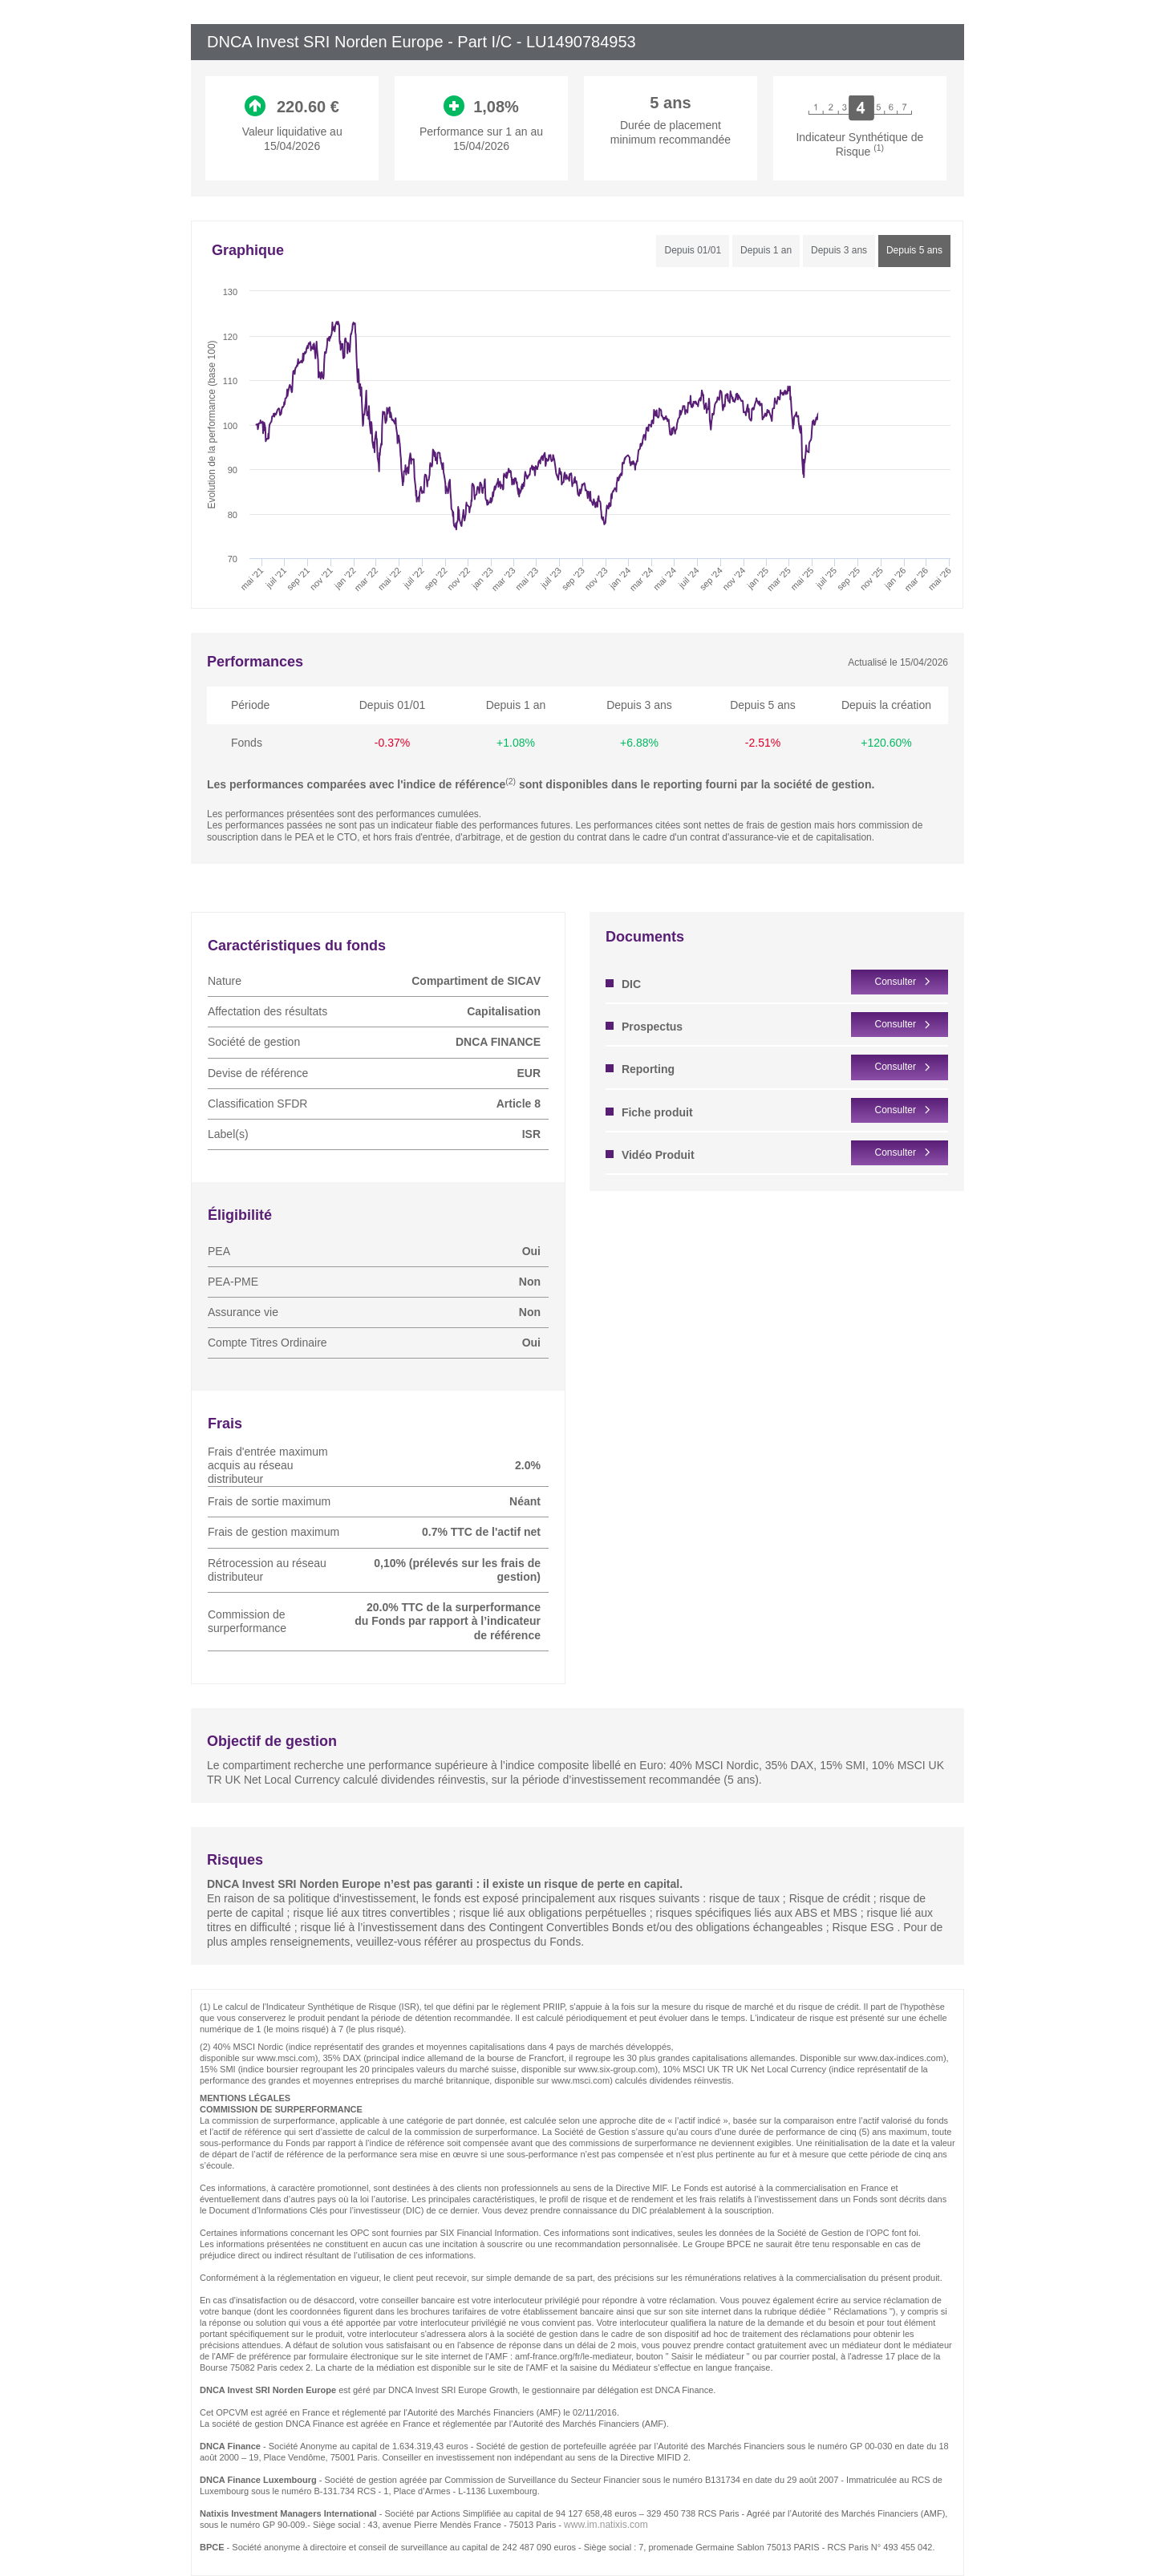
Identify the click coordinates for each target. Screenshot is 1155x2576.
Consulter (895, 981)
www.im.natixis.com (606, 2524)
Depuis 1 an (766, 250)
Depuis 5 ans (914, 250)
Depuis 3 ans (839, 250)
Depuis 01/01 (692, 250)
